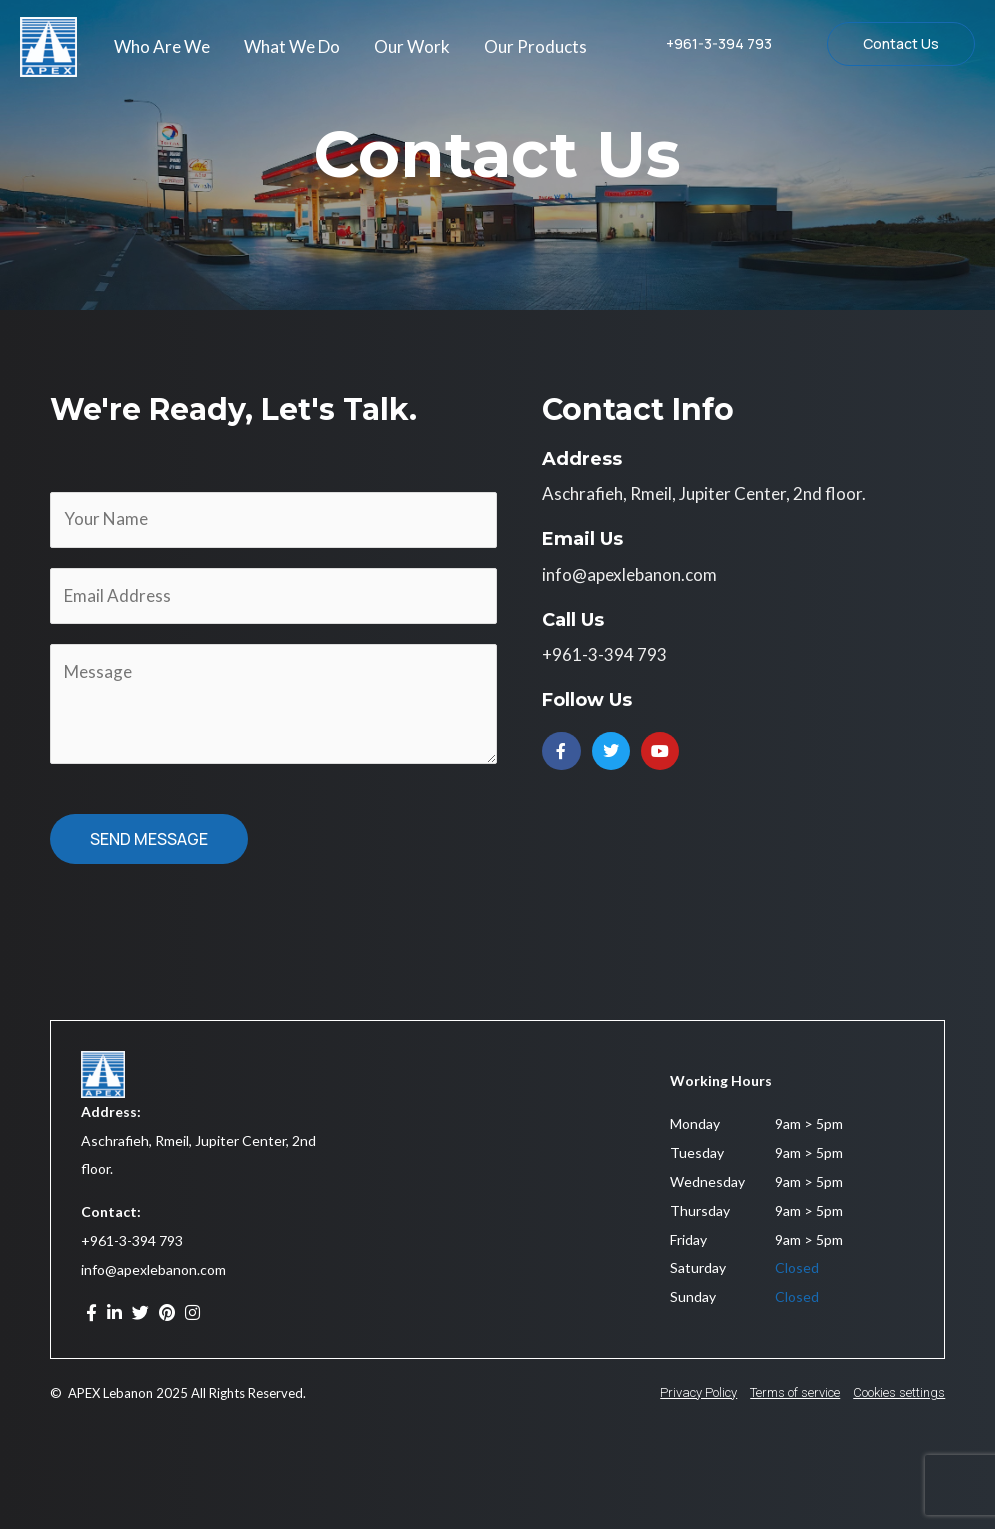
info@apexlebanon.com (153, 1269)
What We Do (292, 46)
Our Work (412, 46)
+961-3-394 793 (132, 1240)
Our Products (535, 46)
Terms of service (795, 1392)
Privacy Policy (698, 1392)
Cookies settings (899, 1392)
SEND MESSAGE (149, 839)
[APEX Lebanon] (48, 44)
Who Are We (162, 46)
